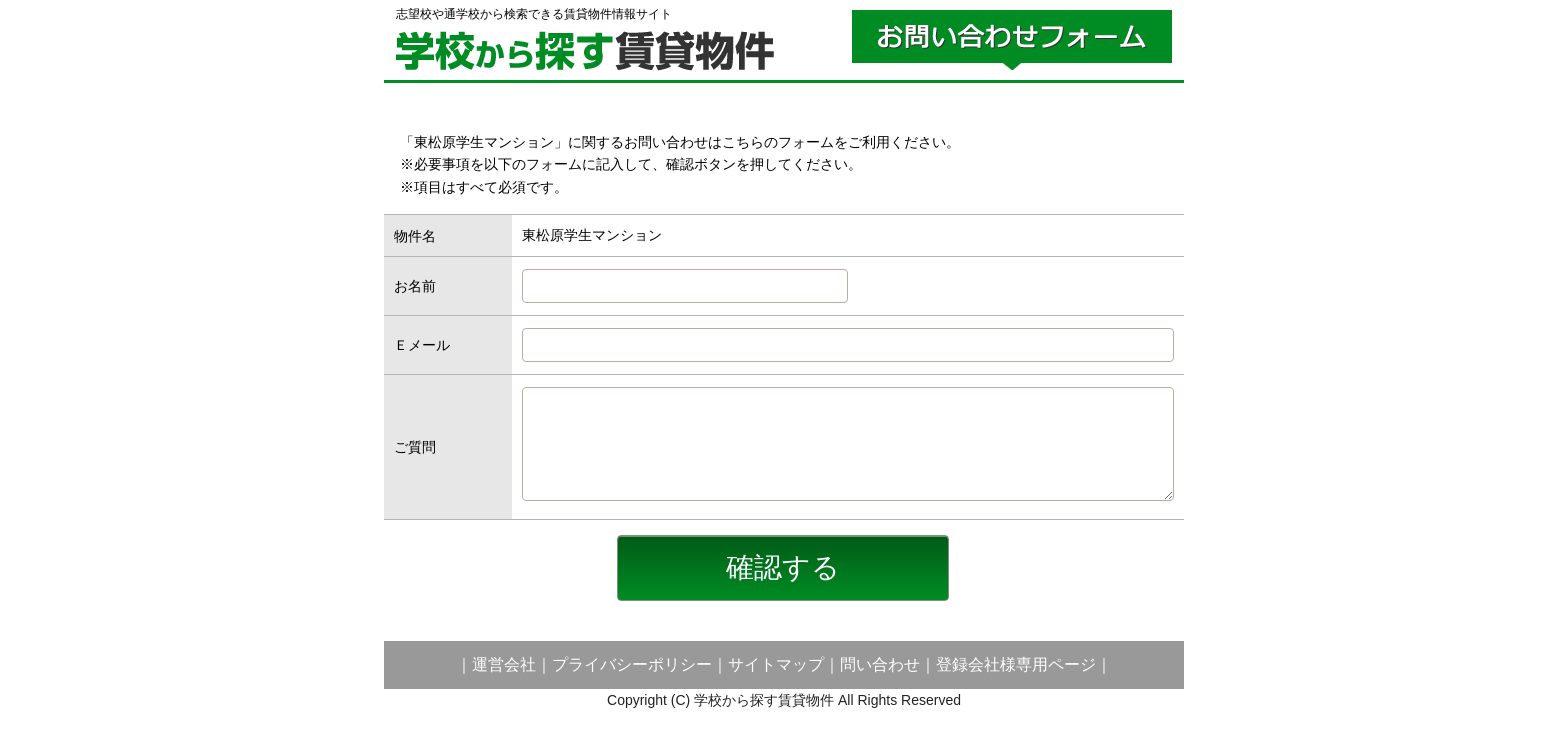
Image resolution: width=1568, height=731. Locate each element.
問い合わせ (880, 664)
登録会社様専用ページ (1016, 664)
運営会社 (504, 664)
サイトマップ (776, 664)
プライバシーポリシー (632, 664)
